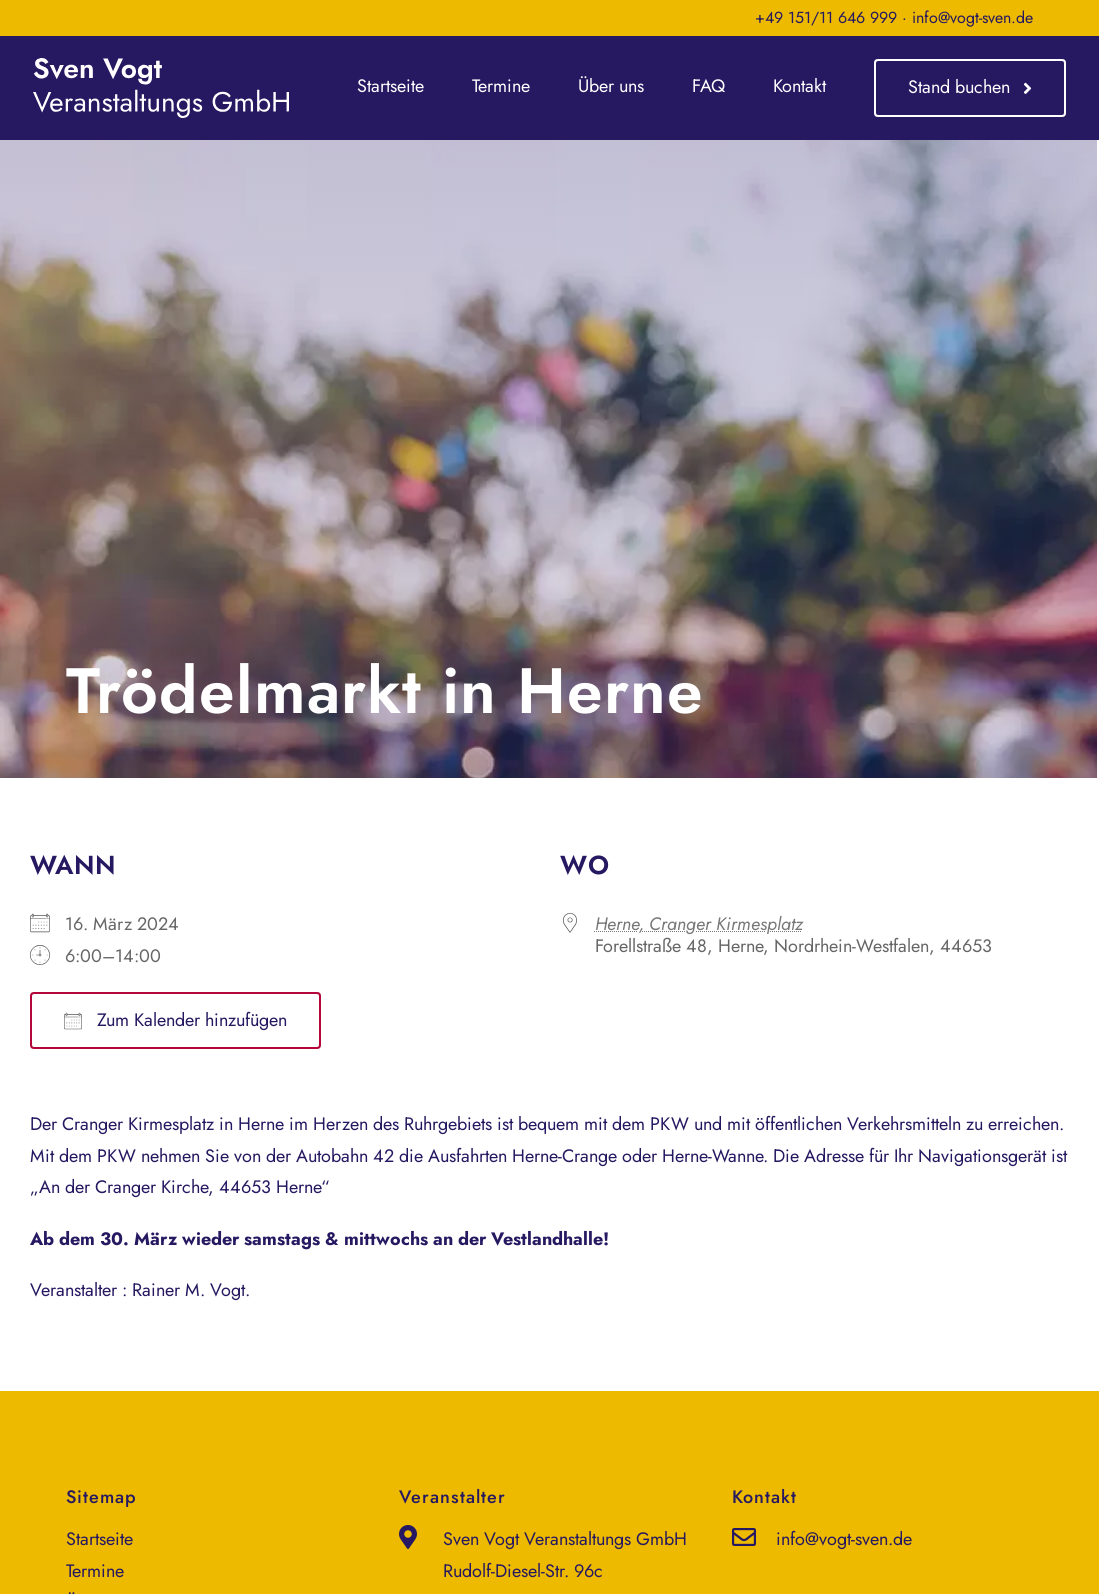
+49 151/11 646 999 (826, 17)
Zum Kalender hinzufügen (175, 1020)
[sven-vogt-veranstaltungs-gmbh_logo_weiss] (161, 67)
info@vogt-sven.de (972, 17)
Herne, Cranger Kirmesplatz (699, 924)
